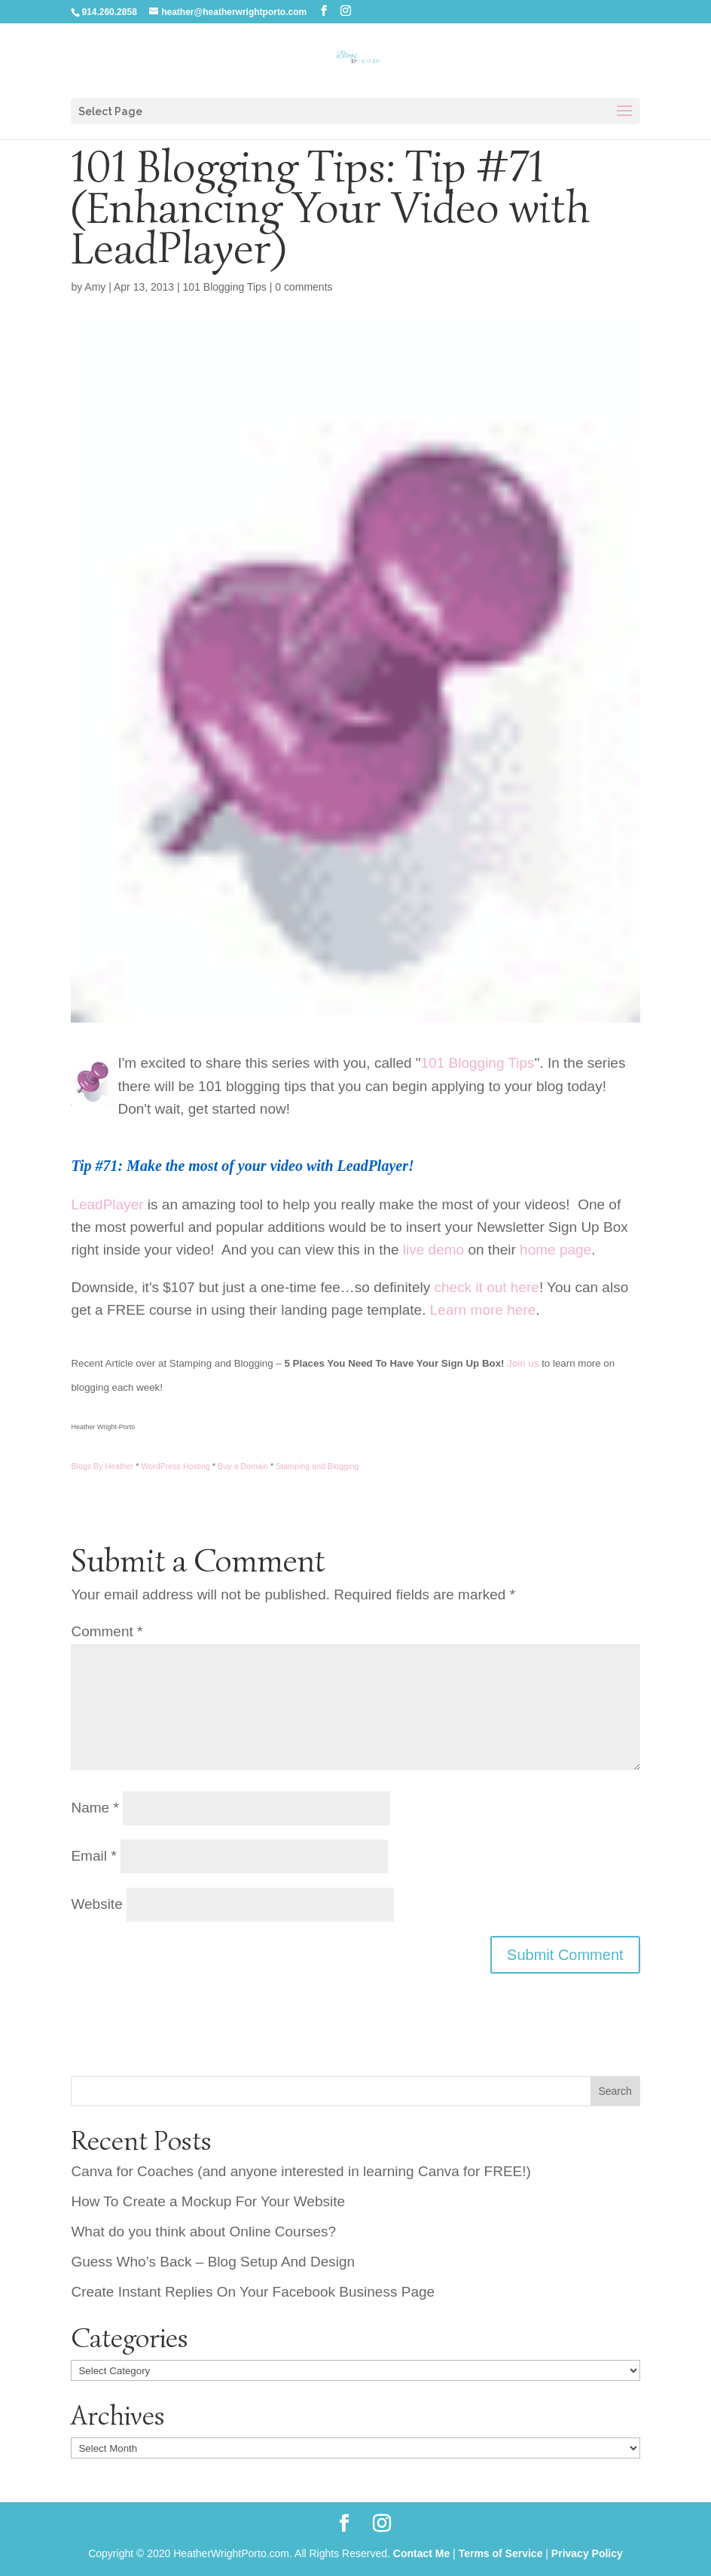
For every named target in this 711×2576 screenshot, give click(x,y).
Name (94, 1807)
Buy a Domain (243, 1466)
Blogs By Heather (102, 1466)
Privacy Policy (587, 2553)
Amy (94, 287)
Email (93, 1856)
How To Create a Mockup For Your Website (208, 2201)
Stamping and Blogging (317, 1466)
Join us (523, 1363)
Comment (106, 1631)
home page (555, 1250)
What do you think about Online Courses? (203, 2231)
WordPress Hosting (175, 1466)
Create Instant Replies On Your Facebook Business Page (253, 2292)
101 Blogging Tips (225, 287)
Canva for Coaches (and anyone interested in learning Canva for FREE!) (300, 2171)
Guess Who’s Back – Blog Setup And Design (213, 2262)
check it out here (486, 1287)
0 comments (303, 287)
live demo (433, 1250)
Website (96, 1904)
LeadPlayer (107, 1204)
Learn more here (483, 1310)
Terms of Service (501, 2553)
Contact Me (421, 2553)
